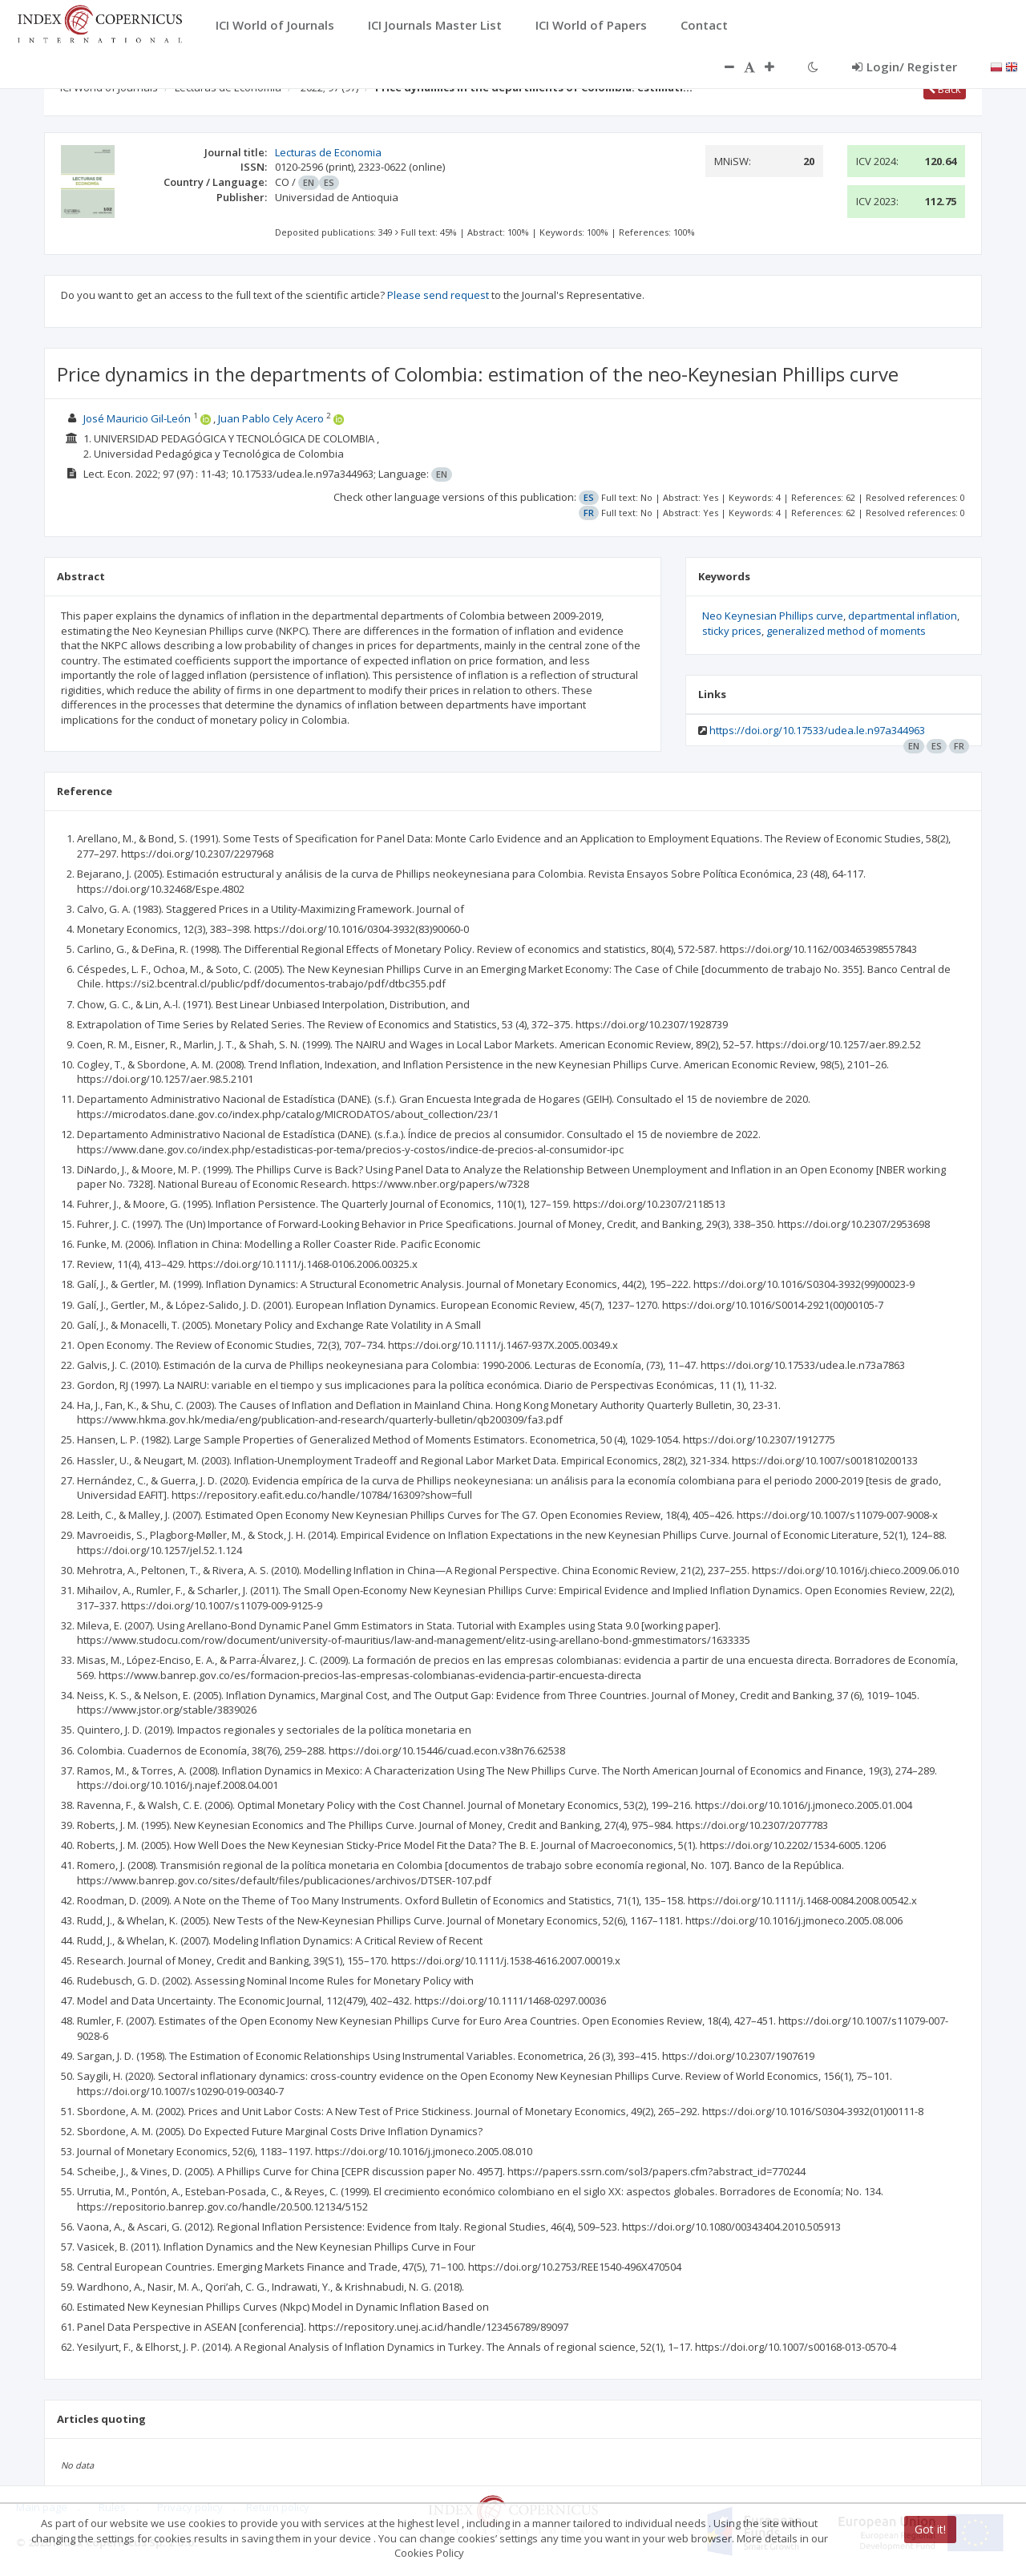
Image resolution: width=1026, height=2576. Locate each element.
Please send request (438, 295)
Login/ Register (904, 67)
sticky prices (731, 631)
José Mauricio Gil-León (137, 418)
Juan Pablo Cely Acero (271, 418)
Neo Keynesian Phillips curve (772, 615)
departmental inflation (902, 615)
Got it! (930, 2529)
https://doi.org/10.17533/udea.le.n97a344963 (817, 730)
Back (944, 89)
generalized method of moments (846, 631)
